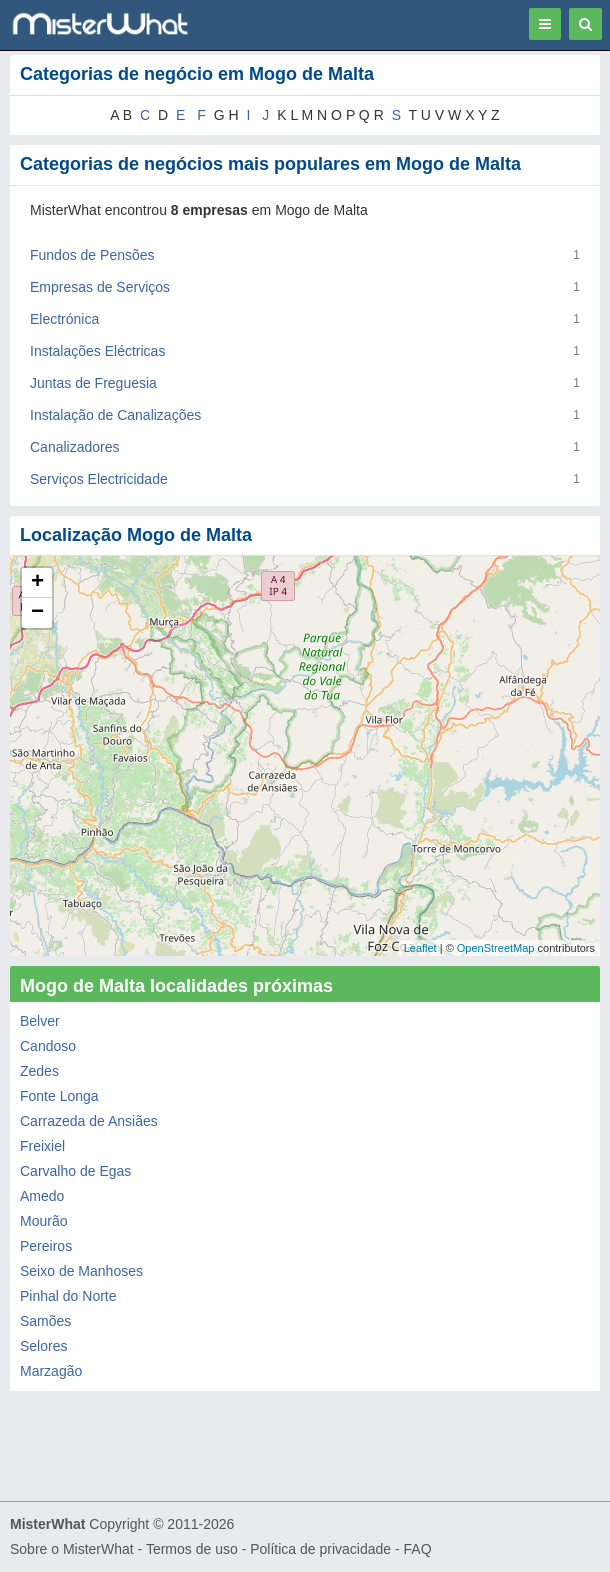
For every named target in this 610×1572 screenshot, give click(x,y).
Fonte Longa (59, 1096)
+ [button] (37, 583)
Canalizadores (75, 447)
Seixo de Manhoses (81, 1271)
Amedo (42, 1196)
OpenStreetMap (496, 948)
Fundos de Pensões (92, 255)
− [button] (37, 613)
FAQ (418, 1549)
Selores (43, 1346)
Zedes (39, 1071)
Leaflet (420, 948)
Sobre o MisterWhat (72, 1549)
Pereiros (46, 1246)
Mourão (43, 1221)
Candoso (48, 1046)
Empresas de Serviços (100, 287)
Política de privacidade (320, 1549)
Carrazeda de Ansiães (89, 1121)
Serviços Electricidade (99, 479)
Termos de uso (192, 1549)
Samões (45, 1321)
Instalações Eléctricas (97, 351)
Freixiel (42, 1146)
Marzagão (51, 1371)
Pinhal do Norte (68, 1296)
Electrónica (64, 319)
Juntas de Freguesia (93, 383)
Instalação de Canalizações (115, 415)
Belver (40, 1021)
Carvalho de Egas (75, 1171)
